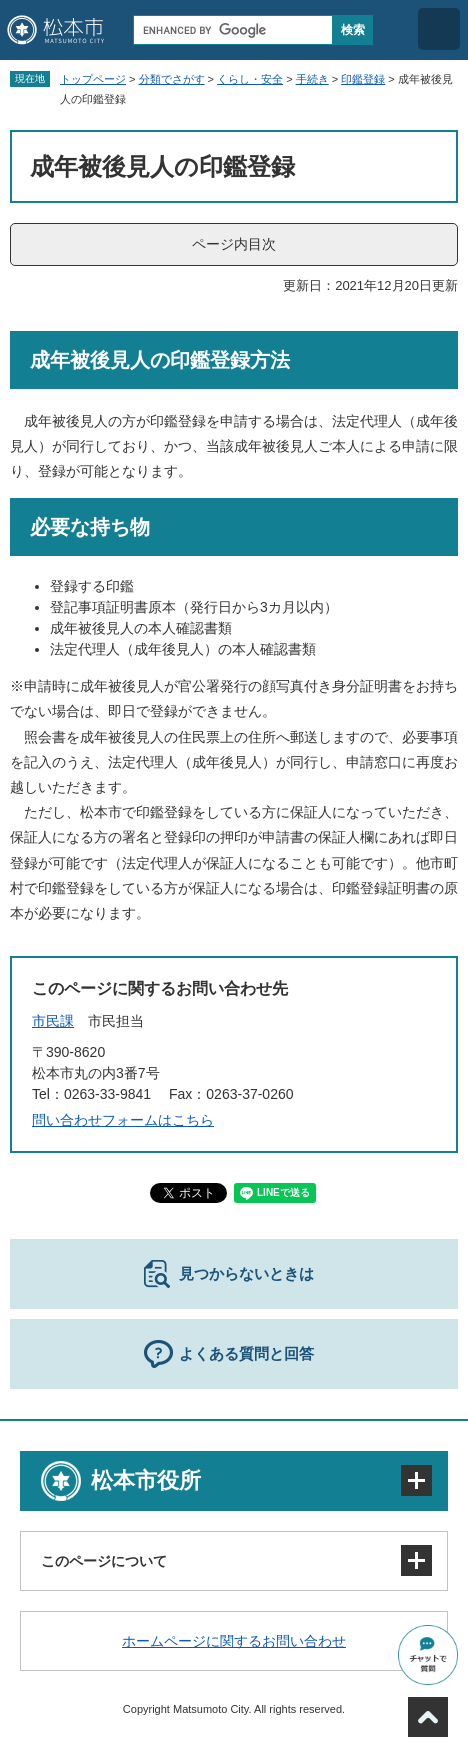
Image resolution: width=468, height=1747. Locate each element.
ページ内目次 (234, 244)
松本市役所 (146, 1480)
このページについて (104, 1561)
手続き (312, 79)
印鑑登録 (363, 79)
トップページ (93, 79)
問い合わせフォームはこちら (123, 1120)
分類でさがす (172, 79)
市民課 (53, 1021)
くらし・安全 (250, 79)
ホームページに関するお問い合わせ (234, 1641)
